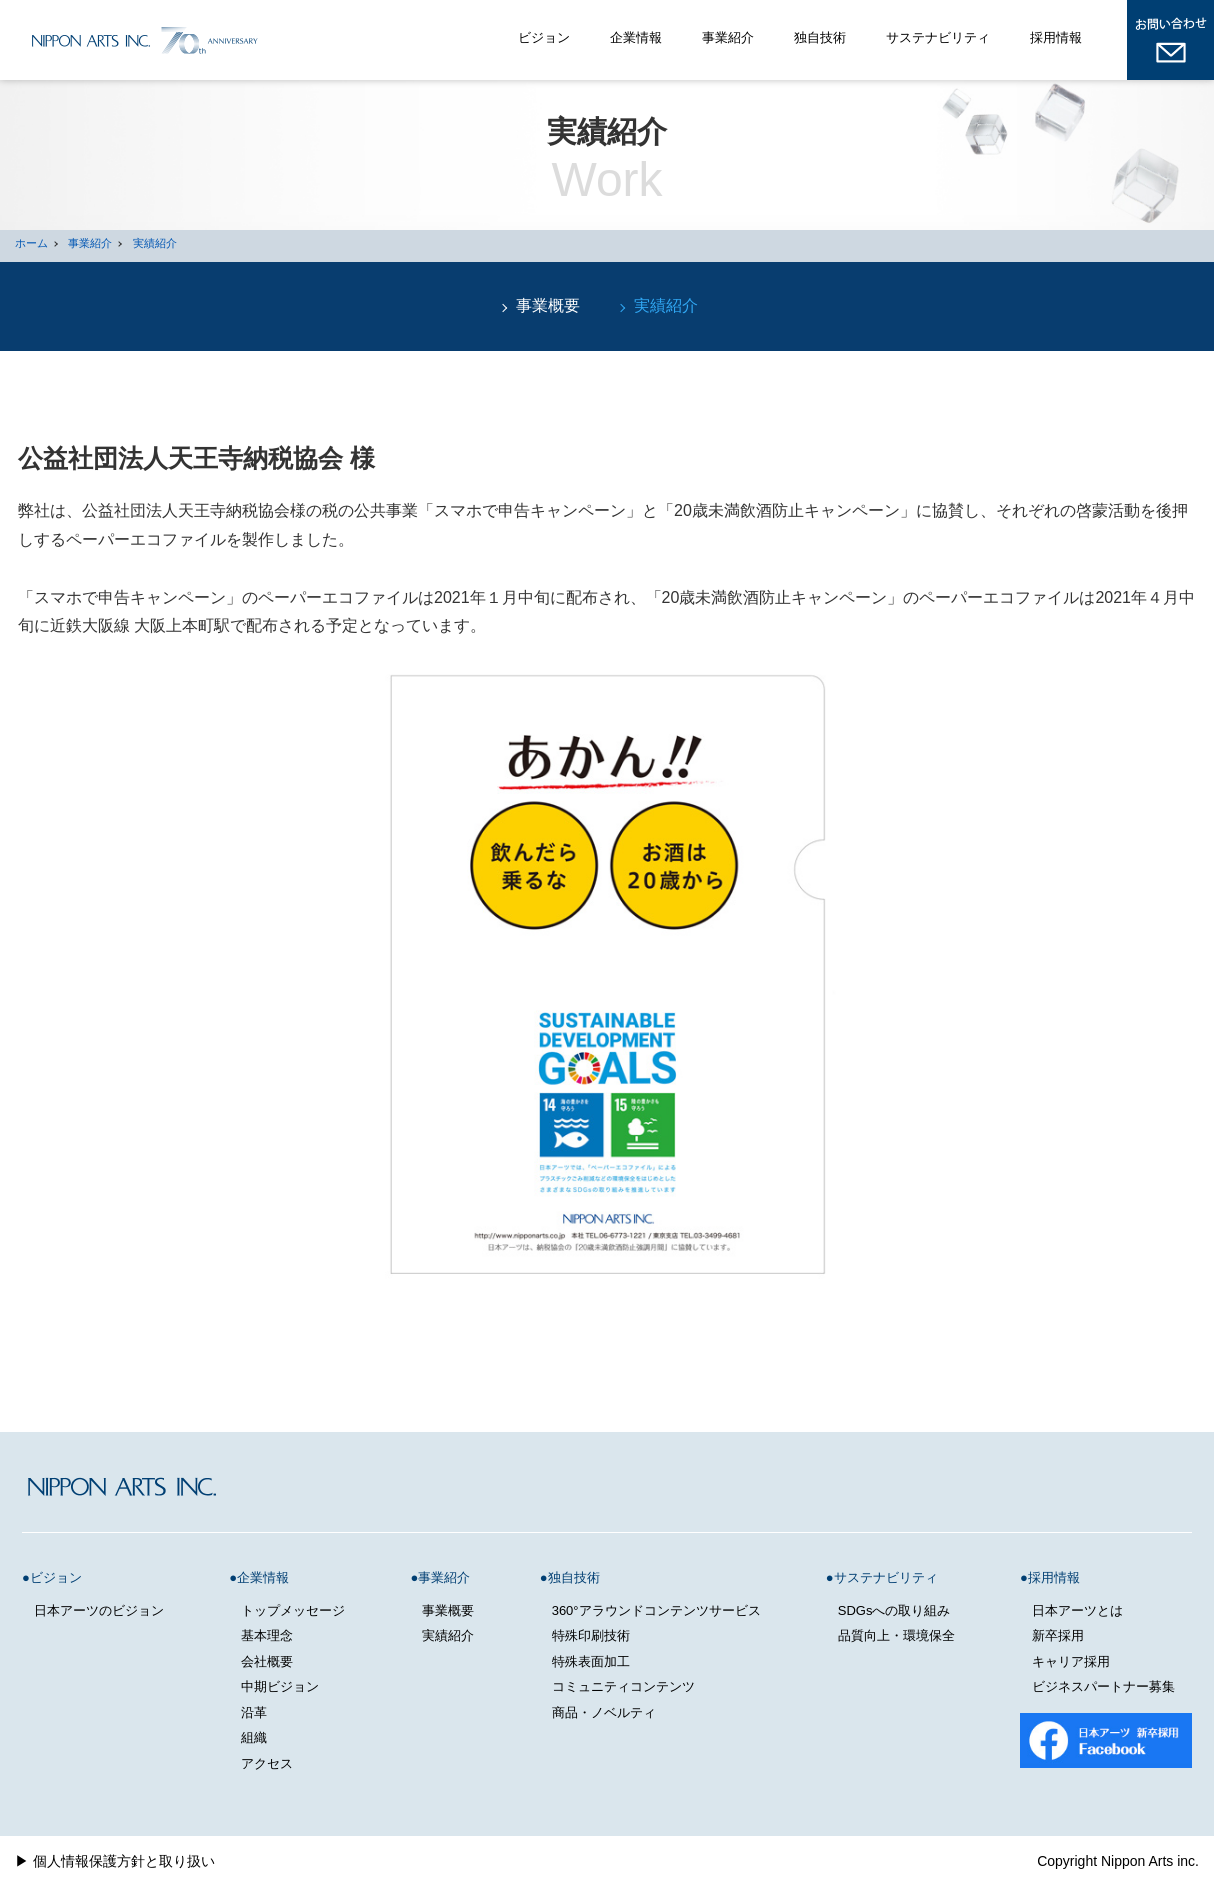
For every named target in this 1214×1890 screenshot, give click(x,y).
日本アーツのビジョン (99, 1610)
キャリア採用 (1071, 1661)
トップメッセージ (293, 1610)
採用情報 (1056, 37)
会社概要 (267, 1661)
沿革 (254, 1712)
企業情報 (636, 37)
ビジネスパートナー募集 (1103, 1686)
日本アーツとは (1077, 1610)
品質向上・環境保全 (896, 1635)
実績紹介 (155, 243)
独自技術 (820, 37)
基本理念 (267, 1635)
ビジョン (544, 37)
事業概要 (548, 305)
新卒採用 (1058, 1635)
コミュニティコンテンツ (623, 1686)
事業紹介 (728, 37)
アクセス (267, 1763)
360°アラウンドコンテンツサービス (656, 1610)
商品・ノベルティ (604, 1712)
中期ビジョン (280, 1686)
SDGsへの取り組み (894, 1610)
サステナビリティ (938, 37)
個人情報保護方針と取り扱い (124, 1861)
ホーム (31, 243)
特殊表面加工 (591, 1661)
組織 (254, 1737)
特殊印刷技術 (591, 1635)
